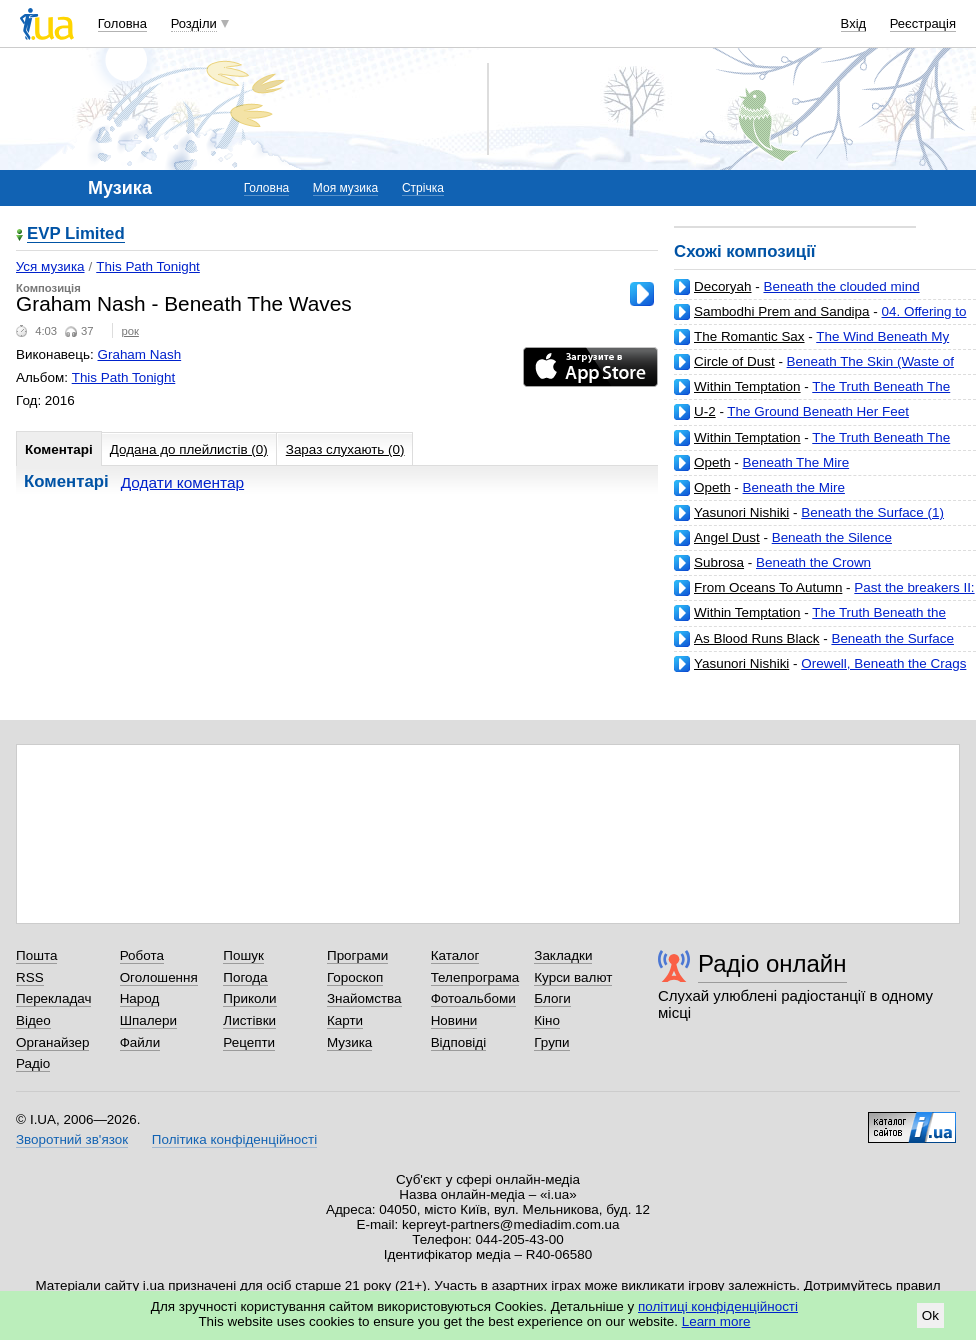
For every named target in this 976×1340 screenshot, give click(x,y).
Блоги (552, 998)
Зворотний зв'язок (72, 1139)
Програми (357, 955)
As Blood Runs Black (756, 638)
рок (129, 331)
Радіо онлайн (772, 963)
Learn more (716, 1321)
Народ (140, 998)
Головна (122, 23)
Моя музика (345, 188)
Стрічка (423, 188)
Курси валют (573, 977)
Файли (140, 1042)
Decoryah (723, 286)
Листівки (249, 1020)
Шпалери (148, 1020)
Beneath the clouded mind (841, 286)
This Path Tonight (148, 266)
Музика (349, 1042)
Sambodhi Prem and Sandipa (782, 311)
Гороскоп (355, 977)
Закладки (563, 955)
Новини (454, 1020)
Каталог (455, 955)
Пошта (36, 955)
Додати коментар (182, 482)
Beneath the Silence (832, 537)
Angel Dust (727, 537)
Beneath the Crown (813, 562)
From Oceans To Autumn (768, 587)
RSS (30, 977)
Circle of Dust (734, 361)
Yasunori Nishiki (741, 512)
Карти (345, 1020)
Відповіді (459, 1042)
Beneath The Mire (796, 462)
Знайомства (364, 998)
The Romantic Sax (749, 336)
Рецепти (249, 1042)
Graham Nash (140, 354)
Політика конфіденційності (234, 1139)
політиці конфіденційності (718, 1306)
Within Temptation (747, 386)
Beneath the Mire (794, 487)
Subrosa (719, 562)
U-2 (705, 411)
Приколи (249, 998)
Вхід (854, 23)
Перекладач (53, 998)
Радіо (33, 1063)
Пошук (243, 955)
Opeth (712, 462)
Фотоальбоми (473, 998)
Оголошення (159, 977)
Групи (551, 1042)
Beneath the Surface (892, 638)
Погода (245, 977)
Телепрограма (475, 977)
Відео (33, 1020)
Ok (930, 1315)
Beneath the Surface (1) (872, 512)
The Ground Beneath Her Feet (818, 411)
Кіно (547, 1020)
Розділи (194, 23)
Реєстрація (923, 23)
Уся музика (50, 266)
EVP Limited (76, 234)
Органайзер (52, 1042)
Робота (142, 955)
